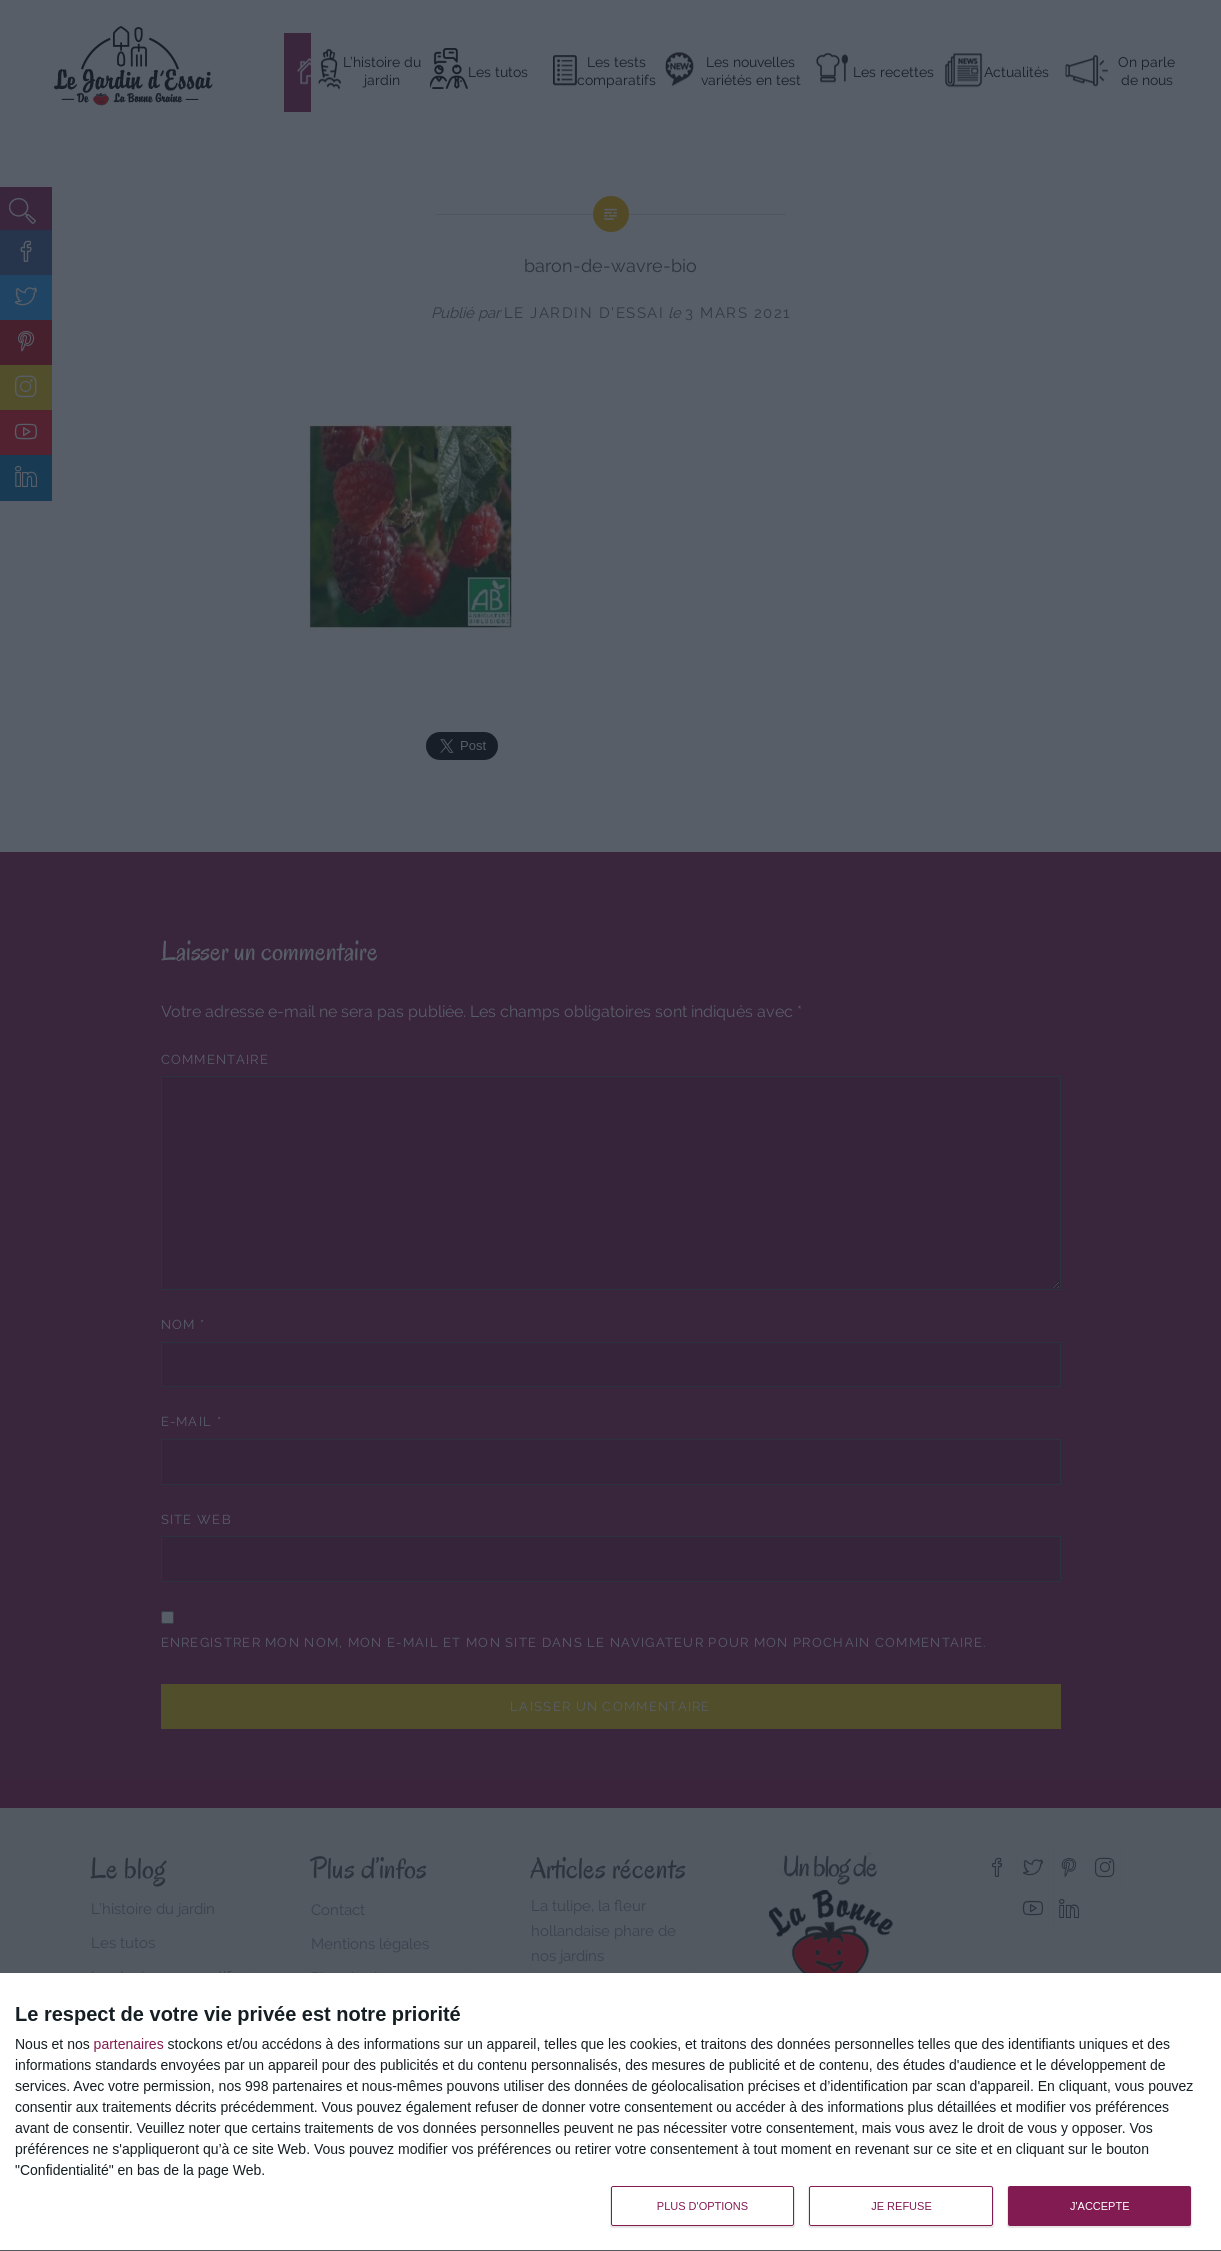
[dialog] (610, 2112)
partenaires (129, 2044)
